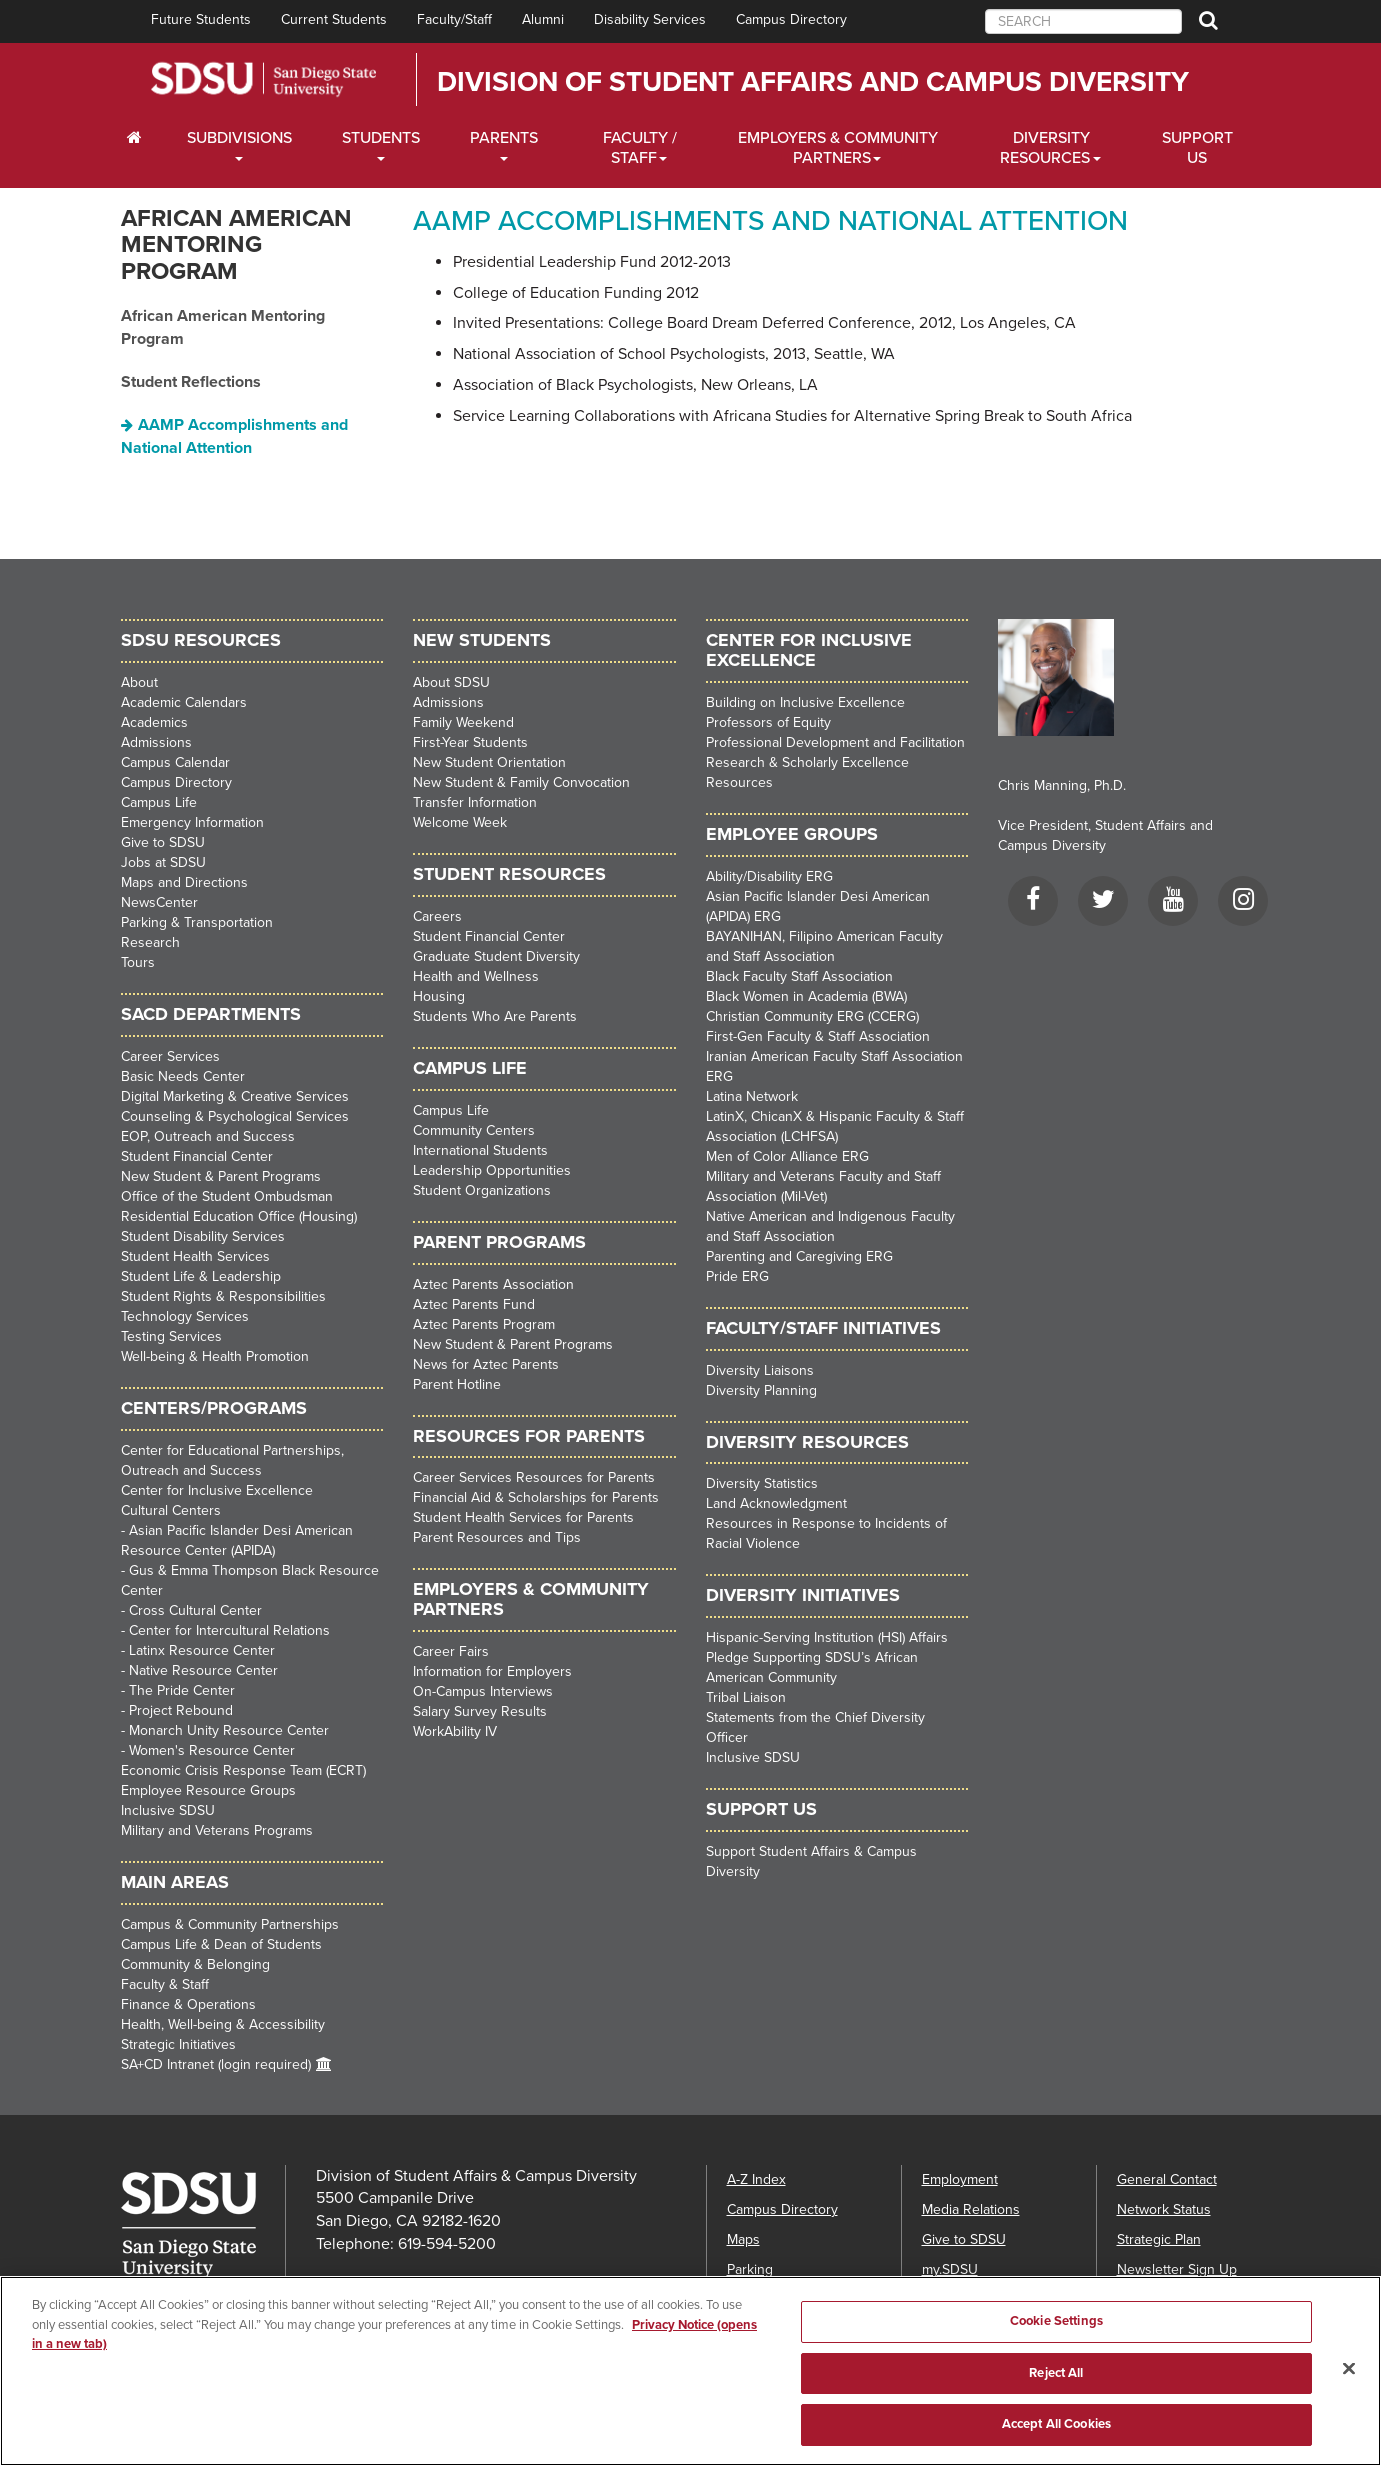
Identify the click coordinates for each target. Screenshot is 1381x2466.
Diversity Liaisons (760, 1370)
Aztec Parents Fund (474, 1304)
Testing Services (171, 1336)
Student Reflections (191, 382)
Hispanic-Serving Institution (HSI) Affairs (827, 1637)
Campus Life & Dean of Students (221, 1944)
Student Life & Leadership (201, 1276)
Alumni (543, 19)
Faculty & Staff (165, 1984)
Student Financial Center (197, 1156)
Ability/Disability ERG (769, 876)
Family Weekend (463, 722)
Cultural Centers (171, 1510)
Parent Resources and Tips (497, 1537)
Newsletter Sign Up (1177, 2269)
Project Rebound (181, 1710)
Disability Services (650, 19)
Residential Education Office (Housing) (239, 1216)
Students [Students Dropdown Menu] (381, 138)
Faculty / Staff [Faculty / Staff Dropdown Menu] (640, 148)
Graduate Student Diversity (496, 956)
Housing (439, 996)
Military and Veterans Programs (217, 1830)
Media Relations (971, 2209)
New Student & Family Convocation (521, 782)
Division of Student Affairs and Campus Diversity (813, 82)
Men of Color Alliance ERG (787, 1156)
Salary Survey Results (480, 1711)
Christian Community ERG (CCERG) (812, 1016)
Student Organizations (482, 1190)
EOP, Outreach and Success (208, 1136)
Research (150, 942)
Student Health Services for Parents (523, 1517)
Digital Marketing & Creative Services (235, 1096)
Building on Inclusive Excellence (805, 702)
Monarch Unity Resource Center (229, 1730)
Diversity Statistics (762, 1483)
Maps (743, 2239)
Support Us (1197, 148)
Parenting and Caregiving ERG (799, 1256)
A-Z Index (756, 2179)
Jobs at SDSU (163, 862)
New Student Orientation (489, 762)
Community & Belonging (195, 1964)
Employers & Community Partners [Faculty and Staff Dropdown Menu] (838, 148)
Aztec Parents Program (484, 1324)
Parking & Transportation (197, 922)
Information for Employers (492, 1671)
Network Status (1164, 2209)
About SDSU (451, 682)
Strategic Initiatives (178, 2044)
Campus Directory (791, 19)
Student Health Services (195, 1256)
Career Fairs (451, 1651)
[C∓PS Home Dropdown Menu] (141, 138)
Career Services (170, 1056)
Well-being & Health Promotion (215, 1356)
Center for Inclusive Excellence (217, 1490)
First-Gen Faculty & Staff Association (818, 1036)
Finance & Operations (188, 2004)
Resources (739, 782)
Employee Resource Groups (208, 1790)
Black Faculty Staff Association (799, 976)
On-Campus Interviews (483, 1691)
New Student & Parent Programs (221, 1176)
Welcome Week (460, 822)
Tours (138, 962)
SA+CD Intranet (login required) (216, 2064)
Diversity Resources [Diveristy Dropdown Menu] (1045, 148)
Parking (750, 2269)
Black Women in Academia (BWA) (806, 996)
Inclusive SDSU (168, 1810)
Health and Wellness (476, 976)
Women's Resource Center (212, 1750)
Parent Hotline (457, 1384)
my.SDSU (950, 2269)
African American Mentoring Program (236, 245)
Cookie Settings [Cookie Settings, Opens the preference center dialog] (1056, 2334)
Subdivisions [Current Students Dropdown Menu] (239, 138)
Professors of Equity (768, 722)
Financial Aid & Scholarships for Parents (536, 1497)
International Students (480, 1150)
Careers (437, 916)
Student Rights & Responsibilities (223, 1296)
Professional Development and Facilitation (835, 742)
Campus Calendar (175, 762)
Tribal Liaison (746, 1697)
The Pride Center (182, 1690)
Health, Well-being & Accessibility (223, 2024)
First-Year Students (470, 742)
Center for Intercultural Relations (229, 1630)
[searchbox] (1083, 21)
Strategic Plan (1159, 2239)
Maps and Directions (184, 882)
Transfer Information (475, 802)
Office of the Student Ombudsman (227, 1196)
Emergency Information (192, 822)
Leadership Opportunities (492, 1170)
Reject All (1056, 2386)
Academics (154, 722)
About (139, 682)
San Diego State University (263, 79)
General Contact (1167, 2179)
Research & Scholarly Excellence (807, 762)
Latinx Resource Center (202, 1650)
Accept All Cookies (1056, 2437)
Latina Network (752, 1096)
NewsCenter (159, 902)
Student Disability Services (203, 1236)
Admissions (156, 742)
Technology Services (185, 1316)
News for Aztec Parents (486, 1364)
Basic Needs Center (183, 1076)
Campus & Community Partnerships (230, 1924)
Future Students (201, 19)
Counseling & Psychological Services (235, 1116)
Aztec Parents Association (493, 1284)
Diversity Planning (761, 1390)
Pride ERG (737, 1276)
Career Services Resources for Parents (534, 1477)
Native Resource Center (203, 1670)
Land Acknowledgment (776, 1503)
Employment (960, 2179)
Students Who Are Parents (495, 1016)
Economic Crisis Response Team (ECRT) (243, 1770)
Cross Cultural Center (195, 1610)
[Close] (1349, 2381)
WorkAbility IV (455, 1731)
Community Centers (474, 1130)
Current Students (334, 19)
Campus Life (159, 802)
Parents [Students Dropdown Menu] (504, 138)
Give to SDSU (163, 842)
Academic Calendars (184, 702)
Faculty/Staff (454, 19)
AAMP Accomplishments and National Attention (234, 436)
